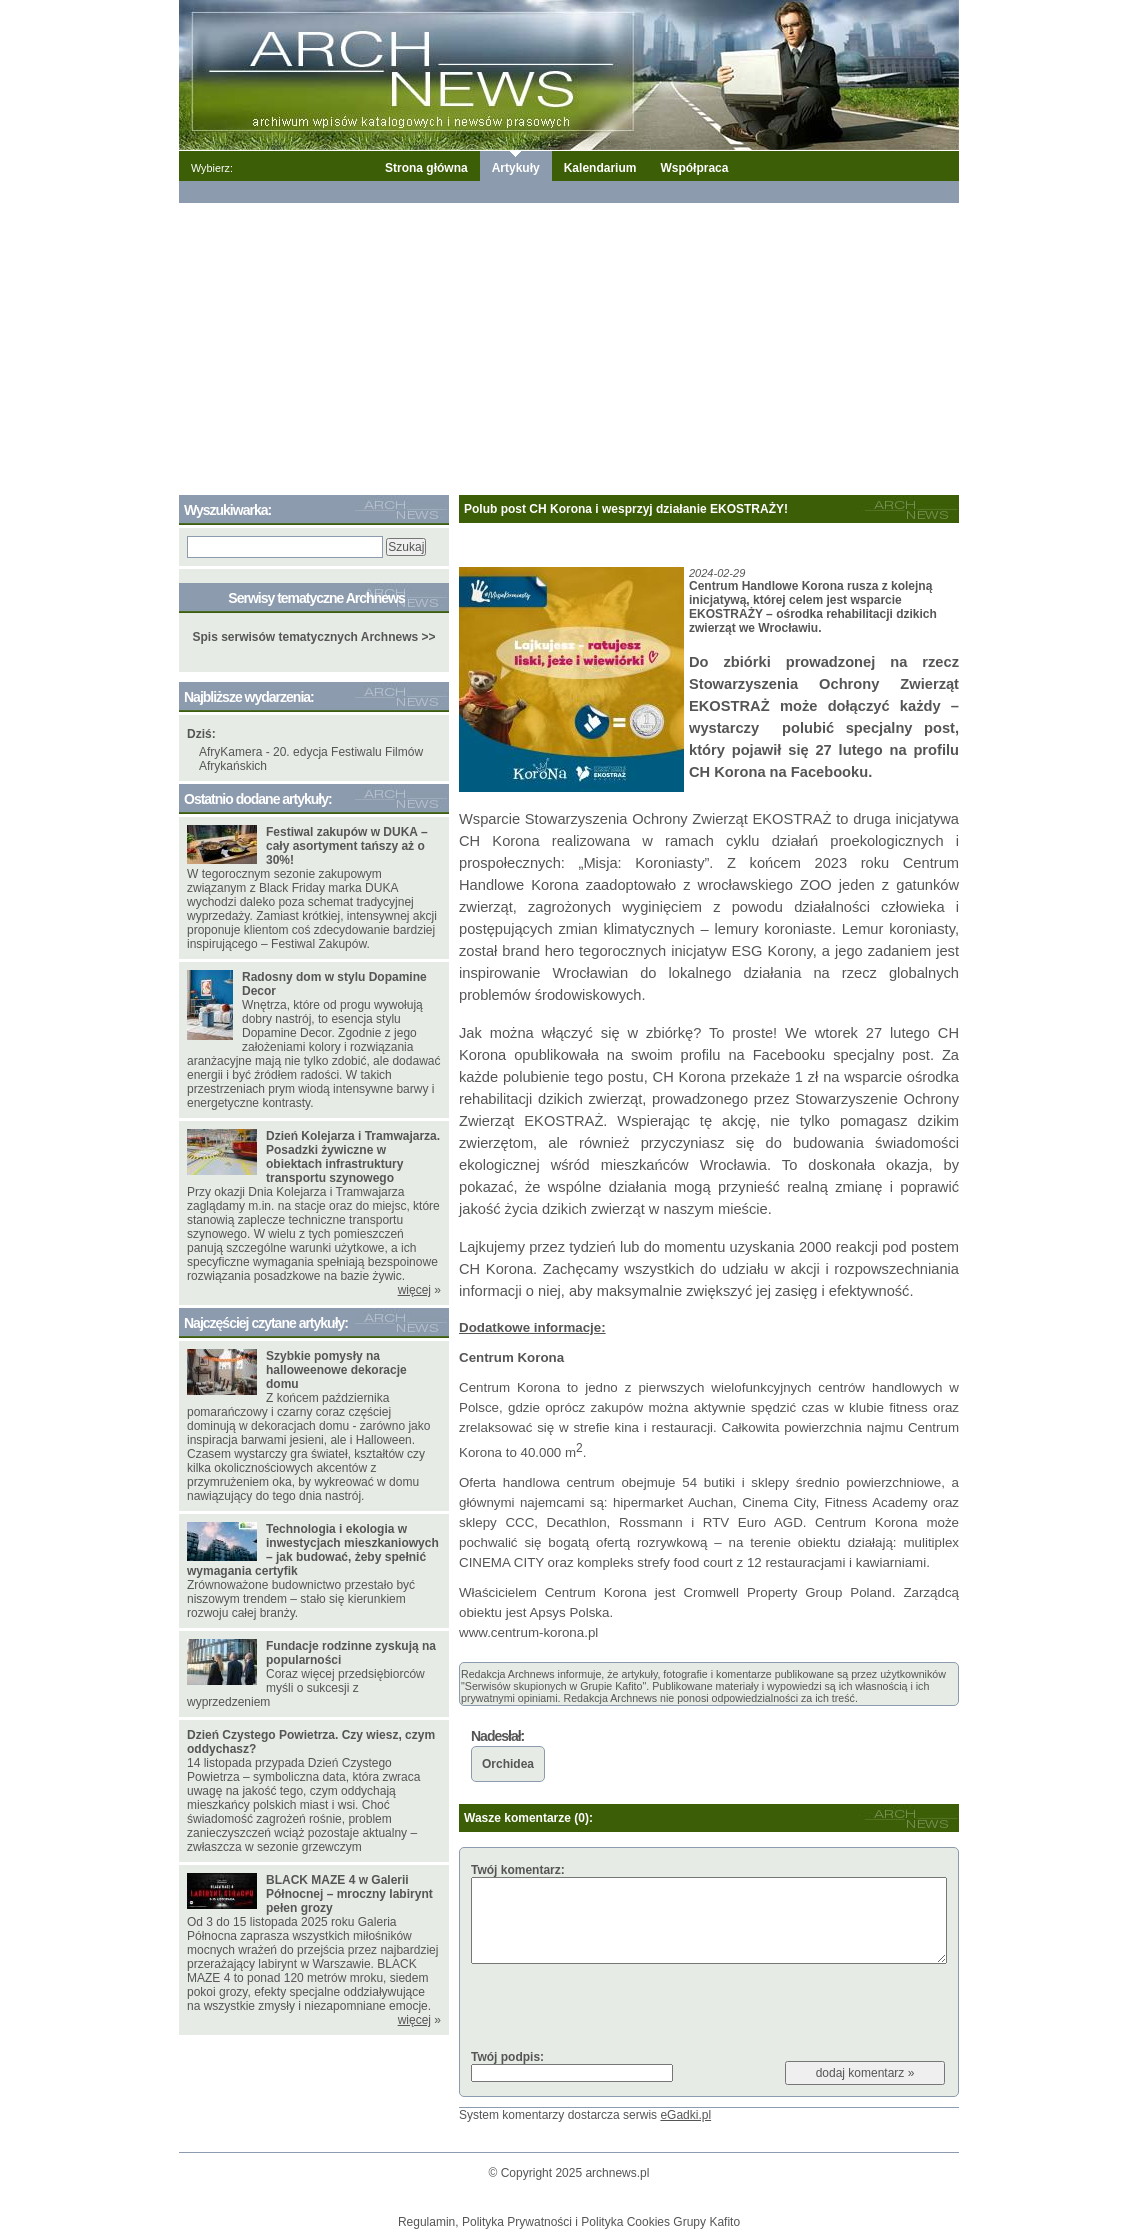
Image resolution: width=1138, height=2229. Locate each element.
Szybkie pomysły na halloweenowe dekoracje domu (336, 1370)
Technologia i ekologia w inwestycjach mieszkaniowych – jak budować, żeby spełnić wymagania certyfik (313, 1550)
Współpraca (694, 168)
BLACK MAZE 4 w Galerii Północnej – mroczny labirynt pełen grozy (349, 1894)
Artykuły (516, 168)
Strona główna (426, 168)
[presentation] (623, 2006)
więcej (414, 1290)
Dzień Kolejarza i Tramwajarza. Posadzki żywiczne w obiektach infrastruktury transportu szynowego (353, 1157)
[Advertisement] (569, 345)
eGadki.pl (685, 2115)
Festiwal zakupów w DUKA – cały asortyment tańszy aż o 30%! (347, 846)
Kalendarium (600, 168)
